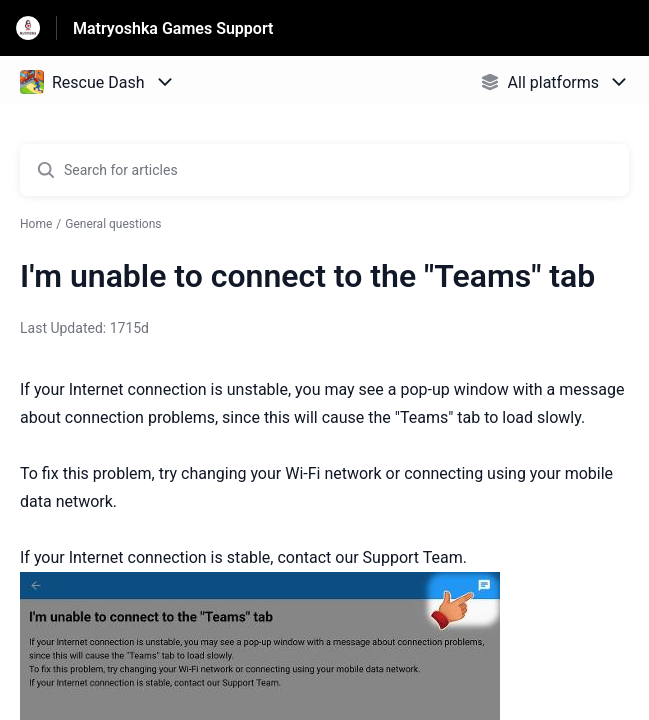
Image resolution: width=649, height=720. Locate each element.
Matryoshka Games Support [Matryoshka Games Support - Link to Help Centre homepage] (173, 28)
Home (36, 224)
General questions (113, 224)
